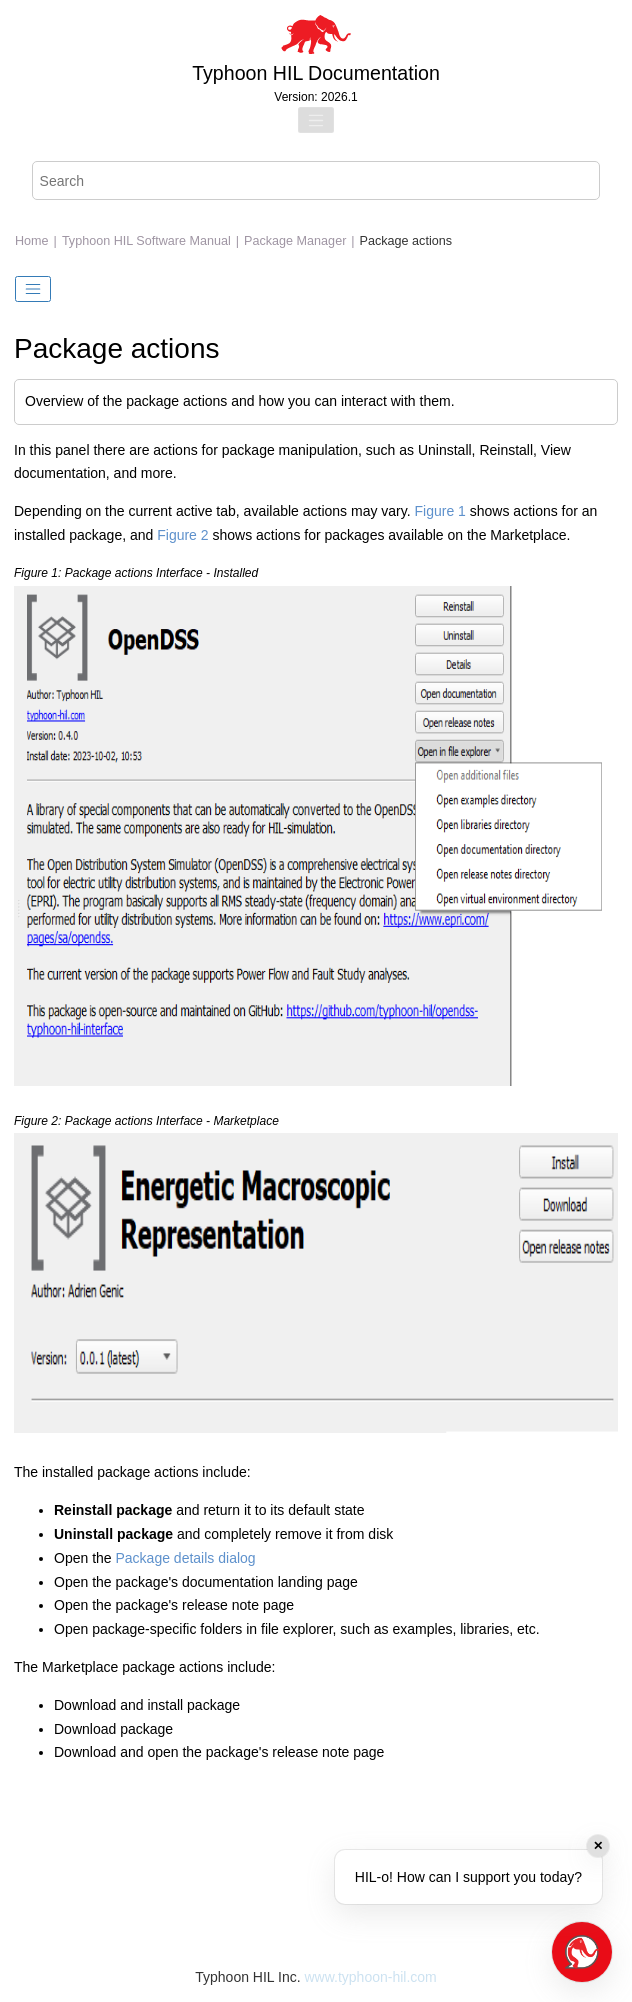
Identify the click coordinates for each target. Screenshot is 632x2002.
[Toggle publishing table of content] (33, 289)
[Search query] (316, 180)
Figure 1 (440, 511)
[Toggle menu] (316, 120)
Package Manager (295, 241)
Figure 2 (182, 535)
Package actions (406, 241)
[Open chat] (582, 1952)
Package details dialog (186, 1558)
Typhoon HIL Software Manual (146, 241)
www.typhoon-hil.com (370, 1977)
